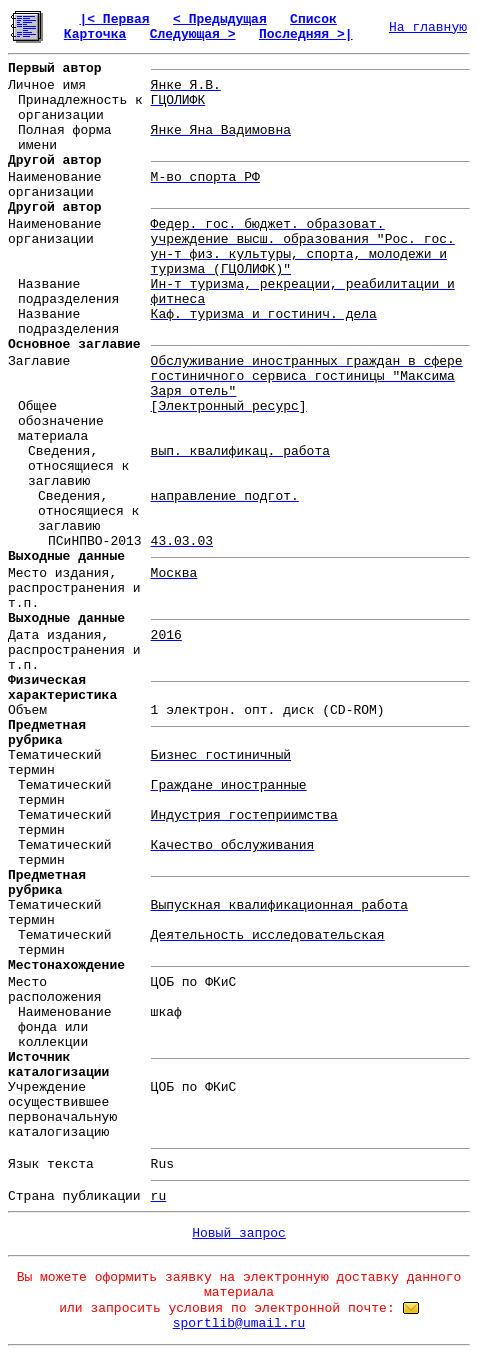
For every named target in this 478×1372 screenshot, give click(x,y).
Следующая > (193, 34)
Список (313, 19)
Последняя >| (306, 34)
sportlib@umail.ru (239, 1323)
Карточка (95, 34)
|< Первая (114, 19)
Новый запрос (239, 1233)
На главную (428, 27)
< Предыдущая (220, 19)
